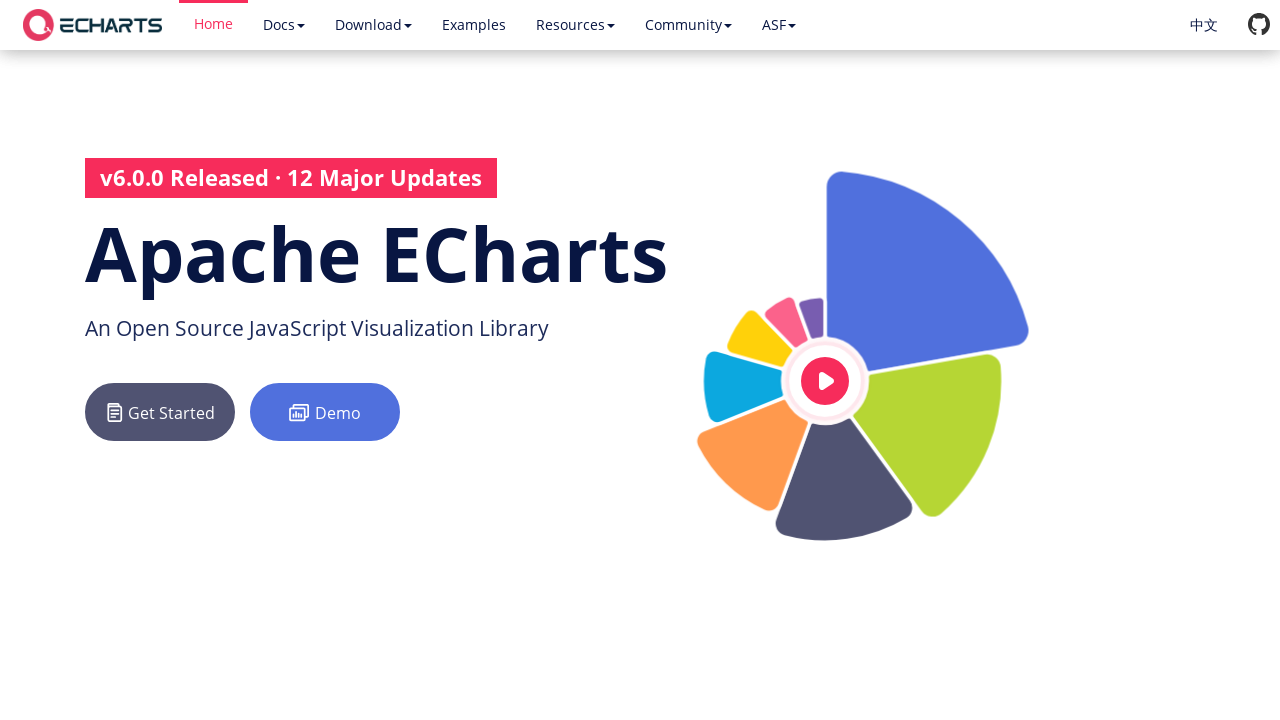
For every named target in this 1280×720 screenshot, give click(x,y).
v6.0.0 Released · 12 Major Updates (291, 177)
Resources (575, 24)
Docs (284, 24)
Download (373, 24)
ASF (779, 24)
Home (213, 23)
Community (688, 24)
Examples (474, 24)
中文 (1204, 24)
